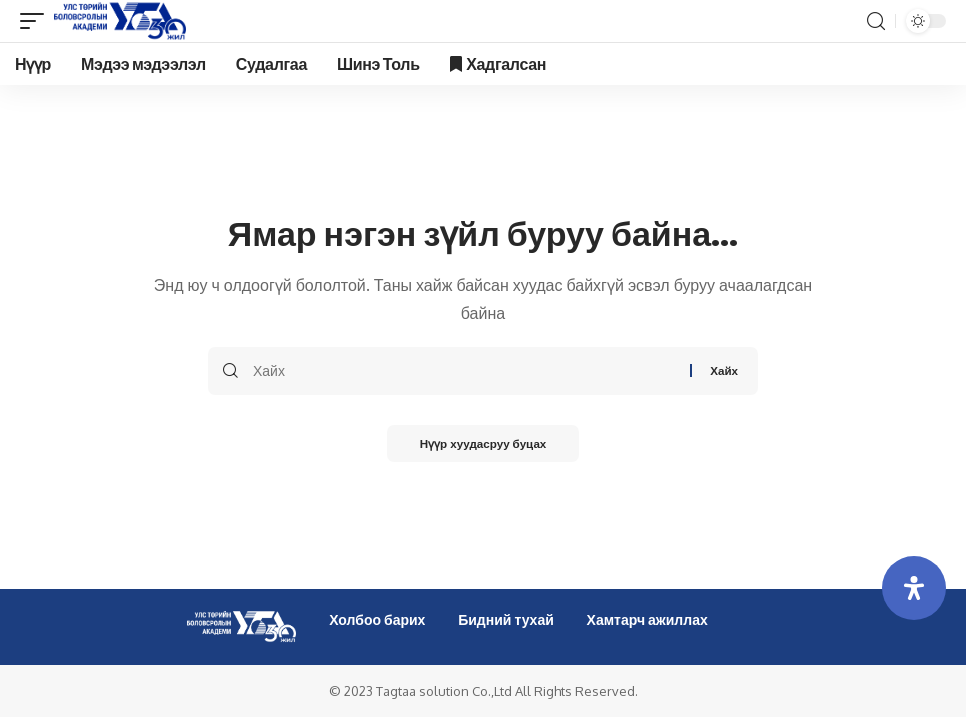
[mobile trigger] (37, 21)
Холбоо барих (377, 619)
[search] (876, 21)
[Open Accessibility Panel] (914, 588)
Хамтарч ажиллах (647, 619)
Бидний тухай (506, 619)
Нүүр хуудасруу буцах (483, 444)
